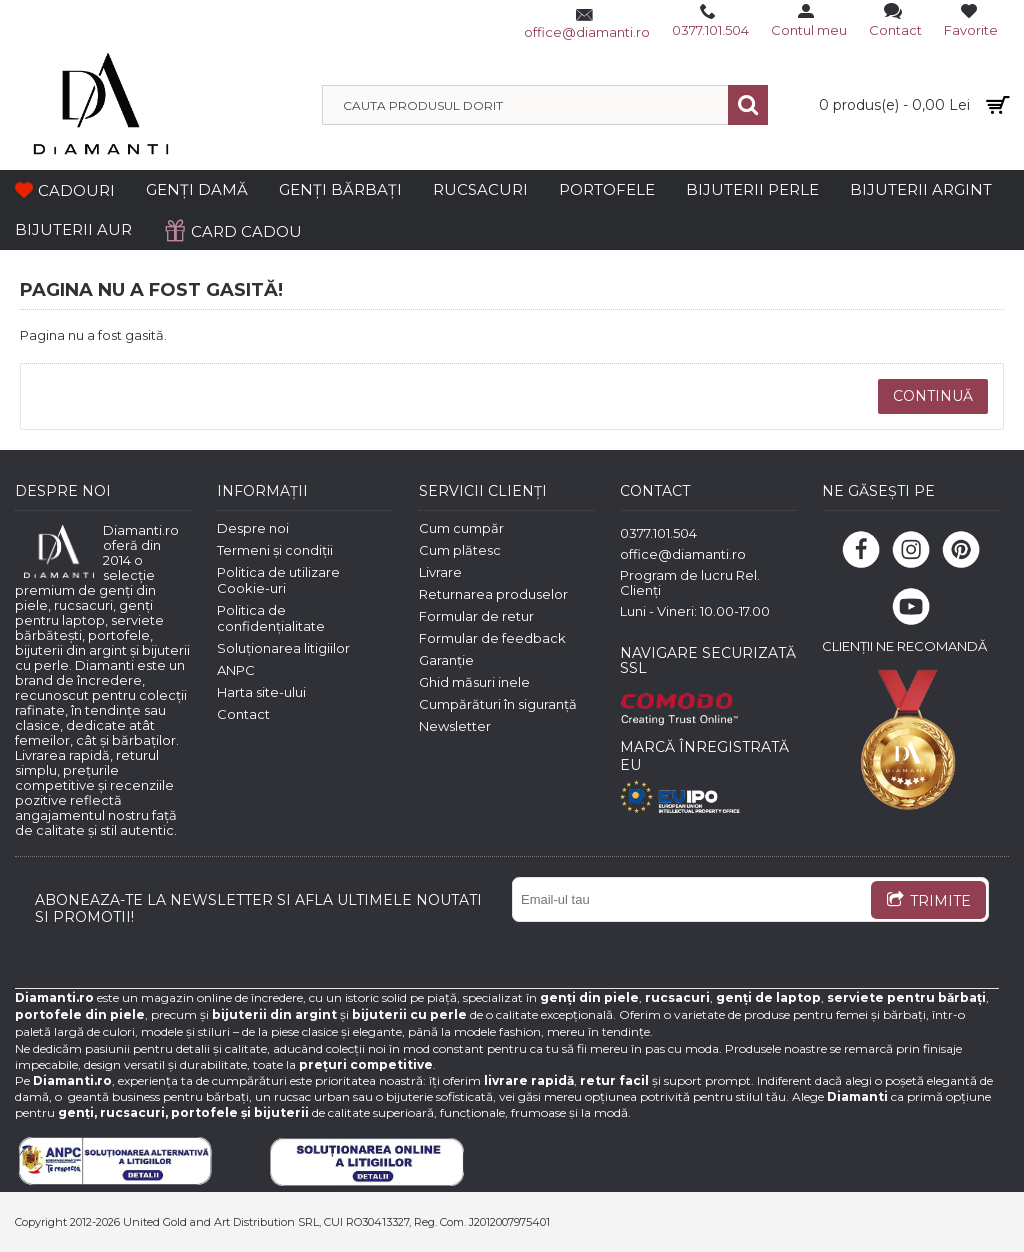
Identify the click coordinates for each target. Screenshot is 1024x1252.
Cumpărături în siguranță (498, 704)
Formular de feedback (492, 638)
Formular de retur (476, 616)
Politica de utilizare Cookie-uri (278, 580)
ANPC (236, 670)
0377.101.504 (658, 533)
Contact (243, 714)
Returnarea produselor (493, 594)
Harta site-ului (261, 692)
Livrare (440, 572)
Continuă (933, 396)
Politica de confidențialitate (271, 618)
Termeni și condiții (275, 550)
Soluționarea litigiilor (283, 648)
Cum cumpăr (461, 528)
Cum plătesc (460, 550)
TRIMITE (928, 902)
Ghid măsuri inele (474, 682)
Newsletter (455, 726)
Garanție (446, 660)
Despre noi (253, 528)
